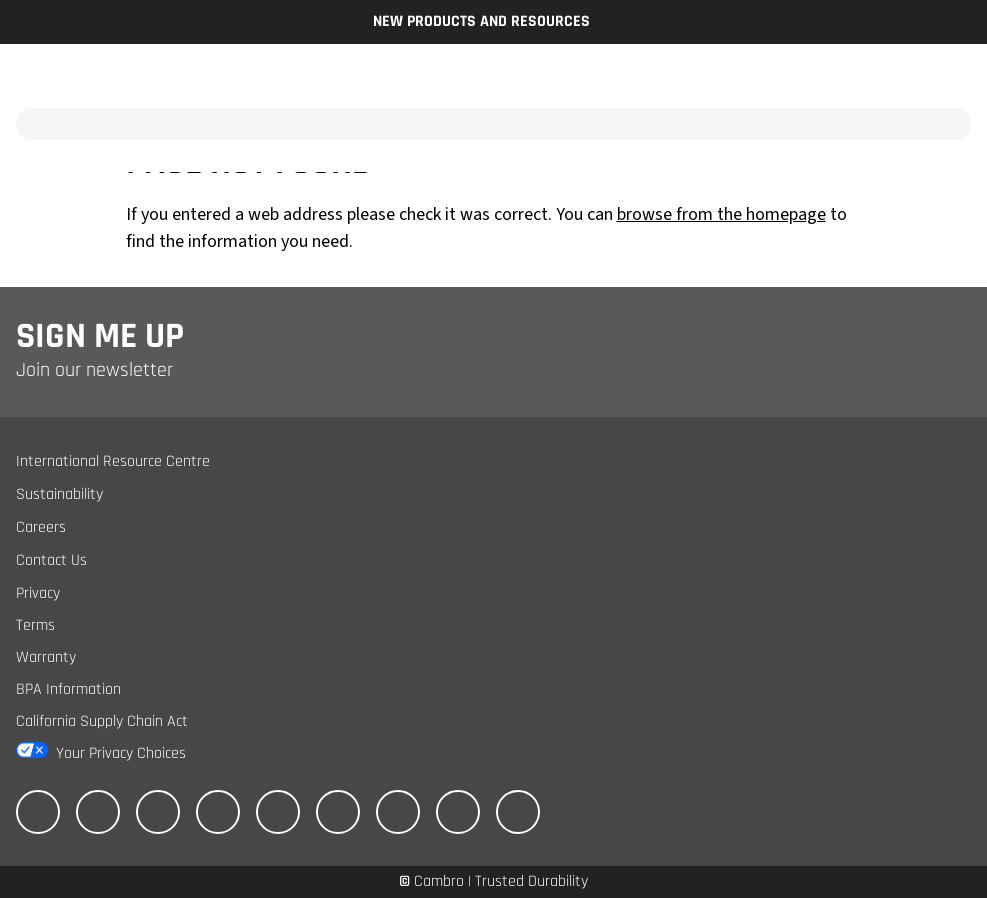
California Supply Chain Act (102, 721)
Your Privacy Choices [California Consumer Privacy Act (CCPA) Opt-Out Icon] (121, 753)
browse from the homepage (721, 214)
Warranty (46, 657)
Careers (41, 527)
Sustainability (59, 494)
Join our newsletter (94, 370)
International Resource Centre (113, 461)
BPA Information (68, 689)
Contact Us (51, 560)
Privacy (38, 593)
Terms (35, 625)
